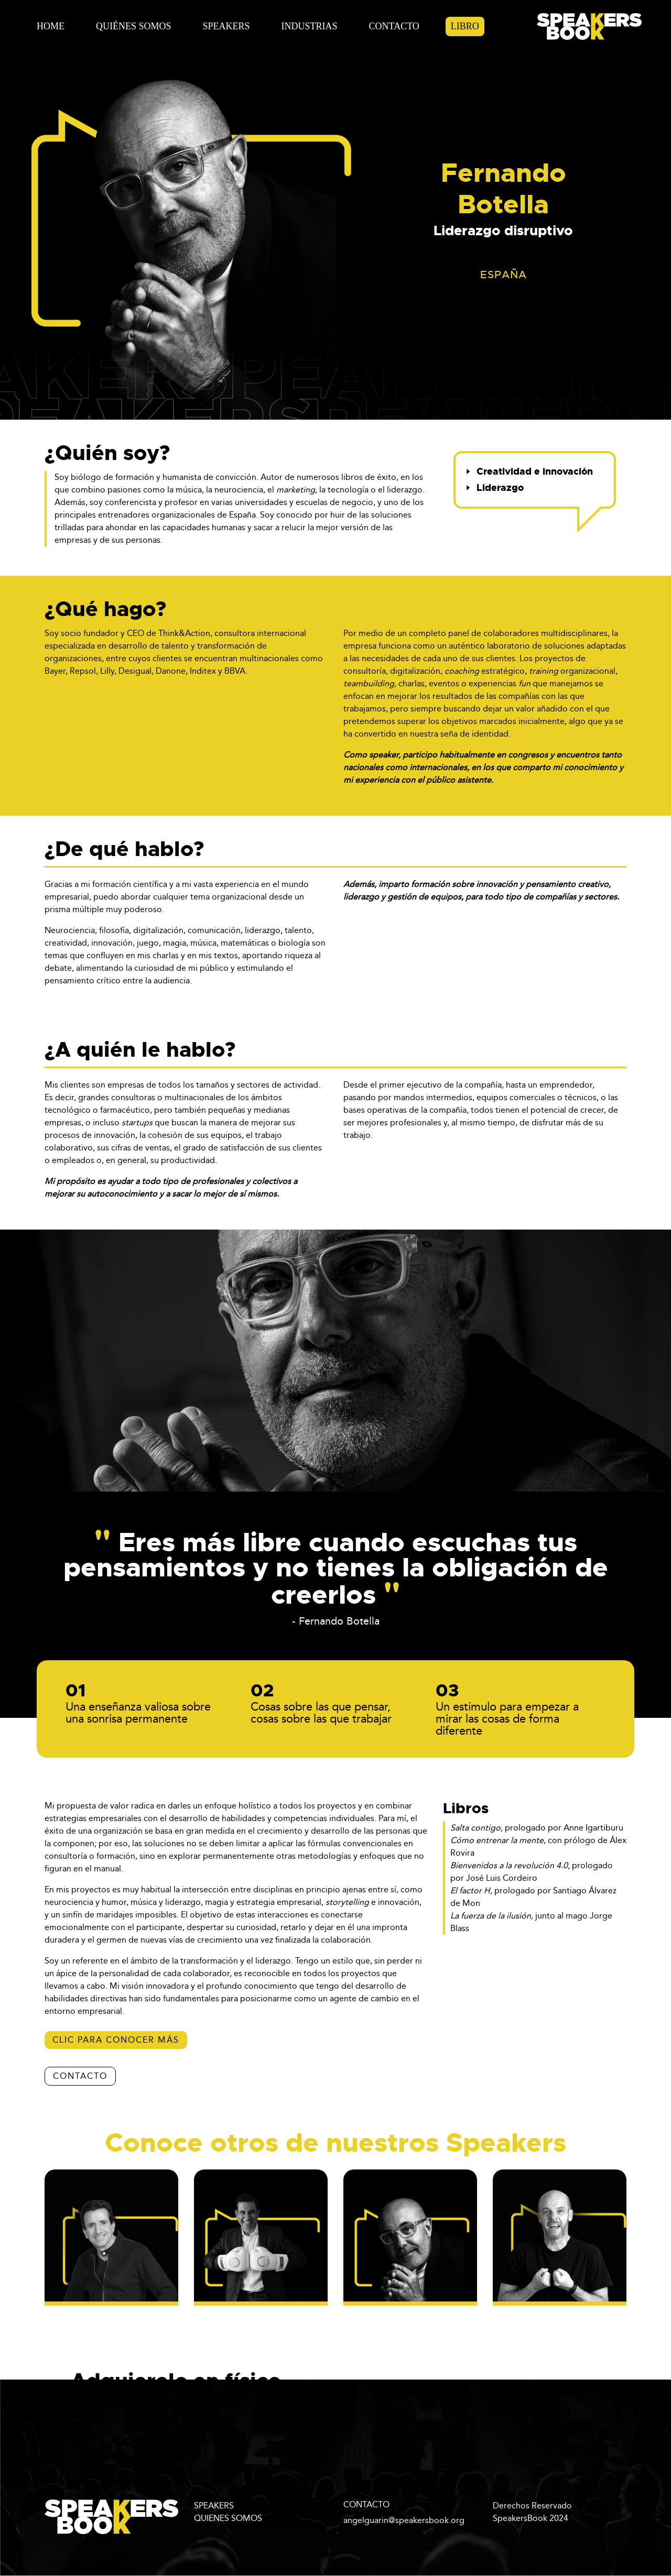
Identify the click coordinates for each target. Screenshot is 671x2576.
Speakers (226, 26)
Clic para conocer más (115, 2039)
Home (50, 26)
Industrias (310, 26)
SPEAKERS (214, 2505)
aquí (92, 2424)
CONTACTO (80, 2075)
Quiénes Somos (133, 26)
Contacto (394, 26)
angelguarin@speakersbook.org (403, 2520)
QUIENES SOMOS (228, 2518)
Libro (465, 26)
